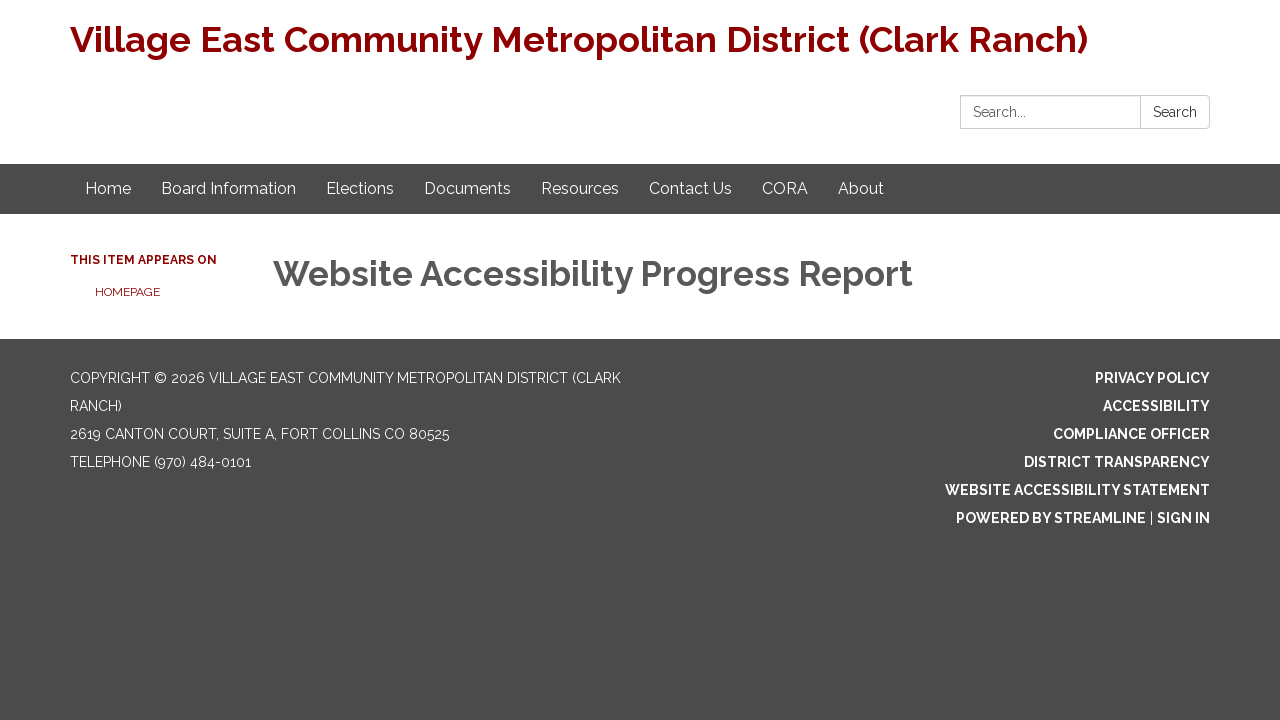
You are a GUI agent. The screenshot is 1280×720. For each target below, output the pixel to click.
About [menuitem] (861, 188)
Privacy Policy (1152, 378)
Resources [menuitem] (580, 188)
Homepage (127, 292)
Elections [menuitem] (360, 188)
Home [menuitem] (108, 188)
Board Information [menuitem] (228, 188)
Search (1175, 112)
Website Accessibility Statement (1077, 490)
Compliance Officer (1131, 434)
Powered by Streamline (1051, 518)
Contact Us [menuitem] (690, 188)
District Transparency (1117, 462)
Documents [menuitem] (467, 188)
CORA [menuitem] (785, 188)
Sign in (1183, 518)
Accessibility (1156, 406)
